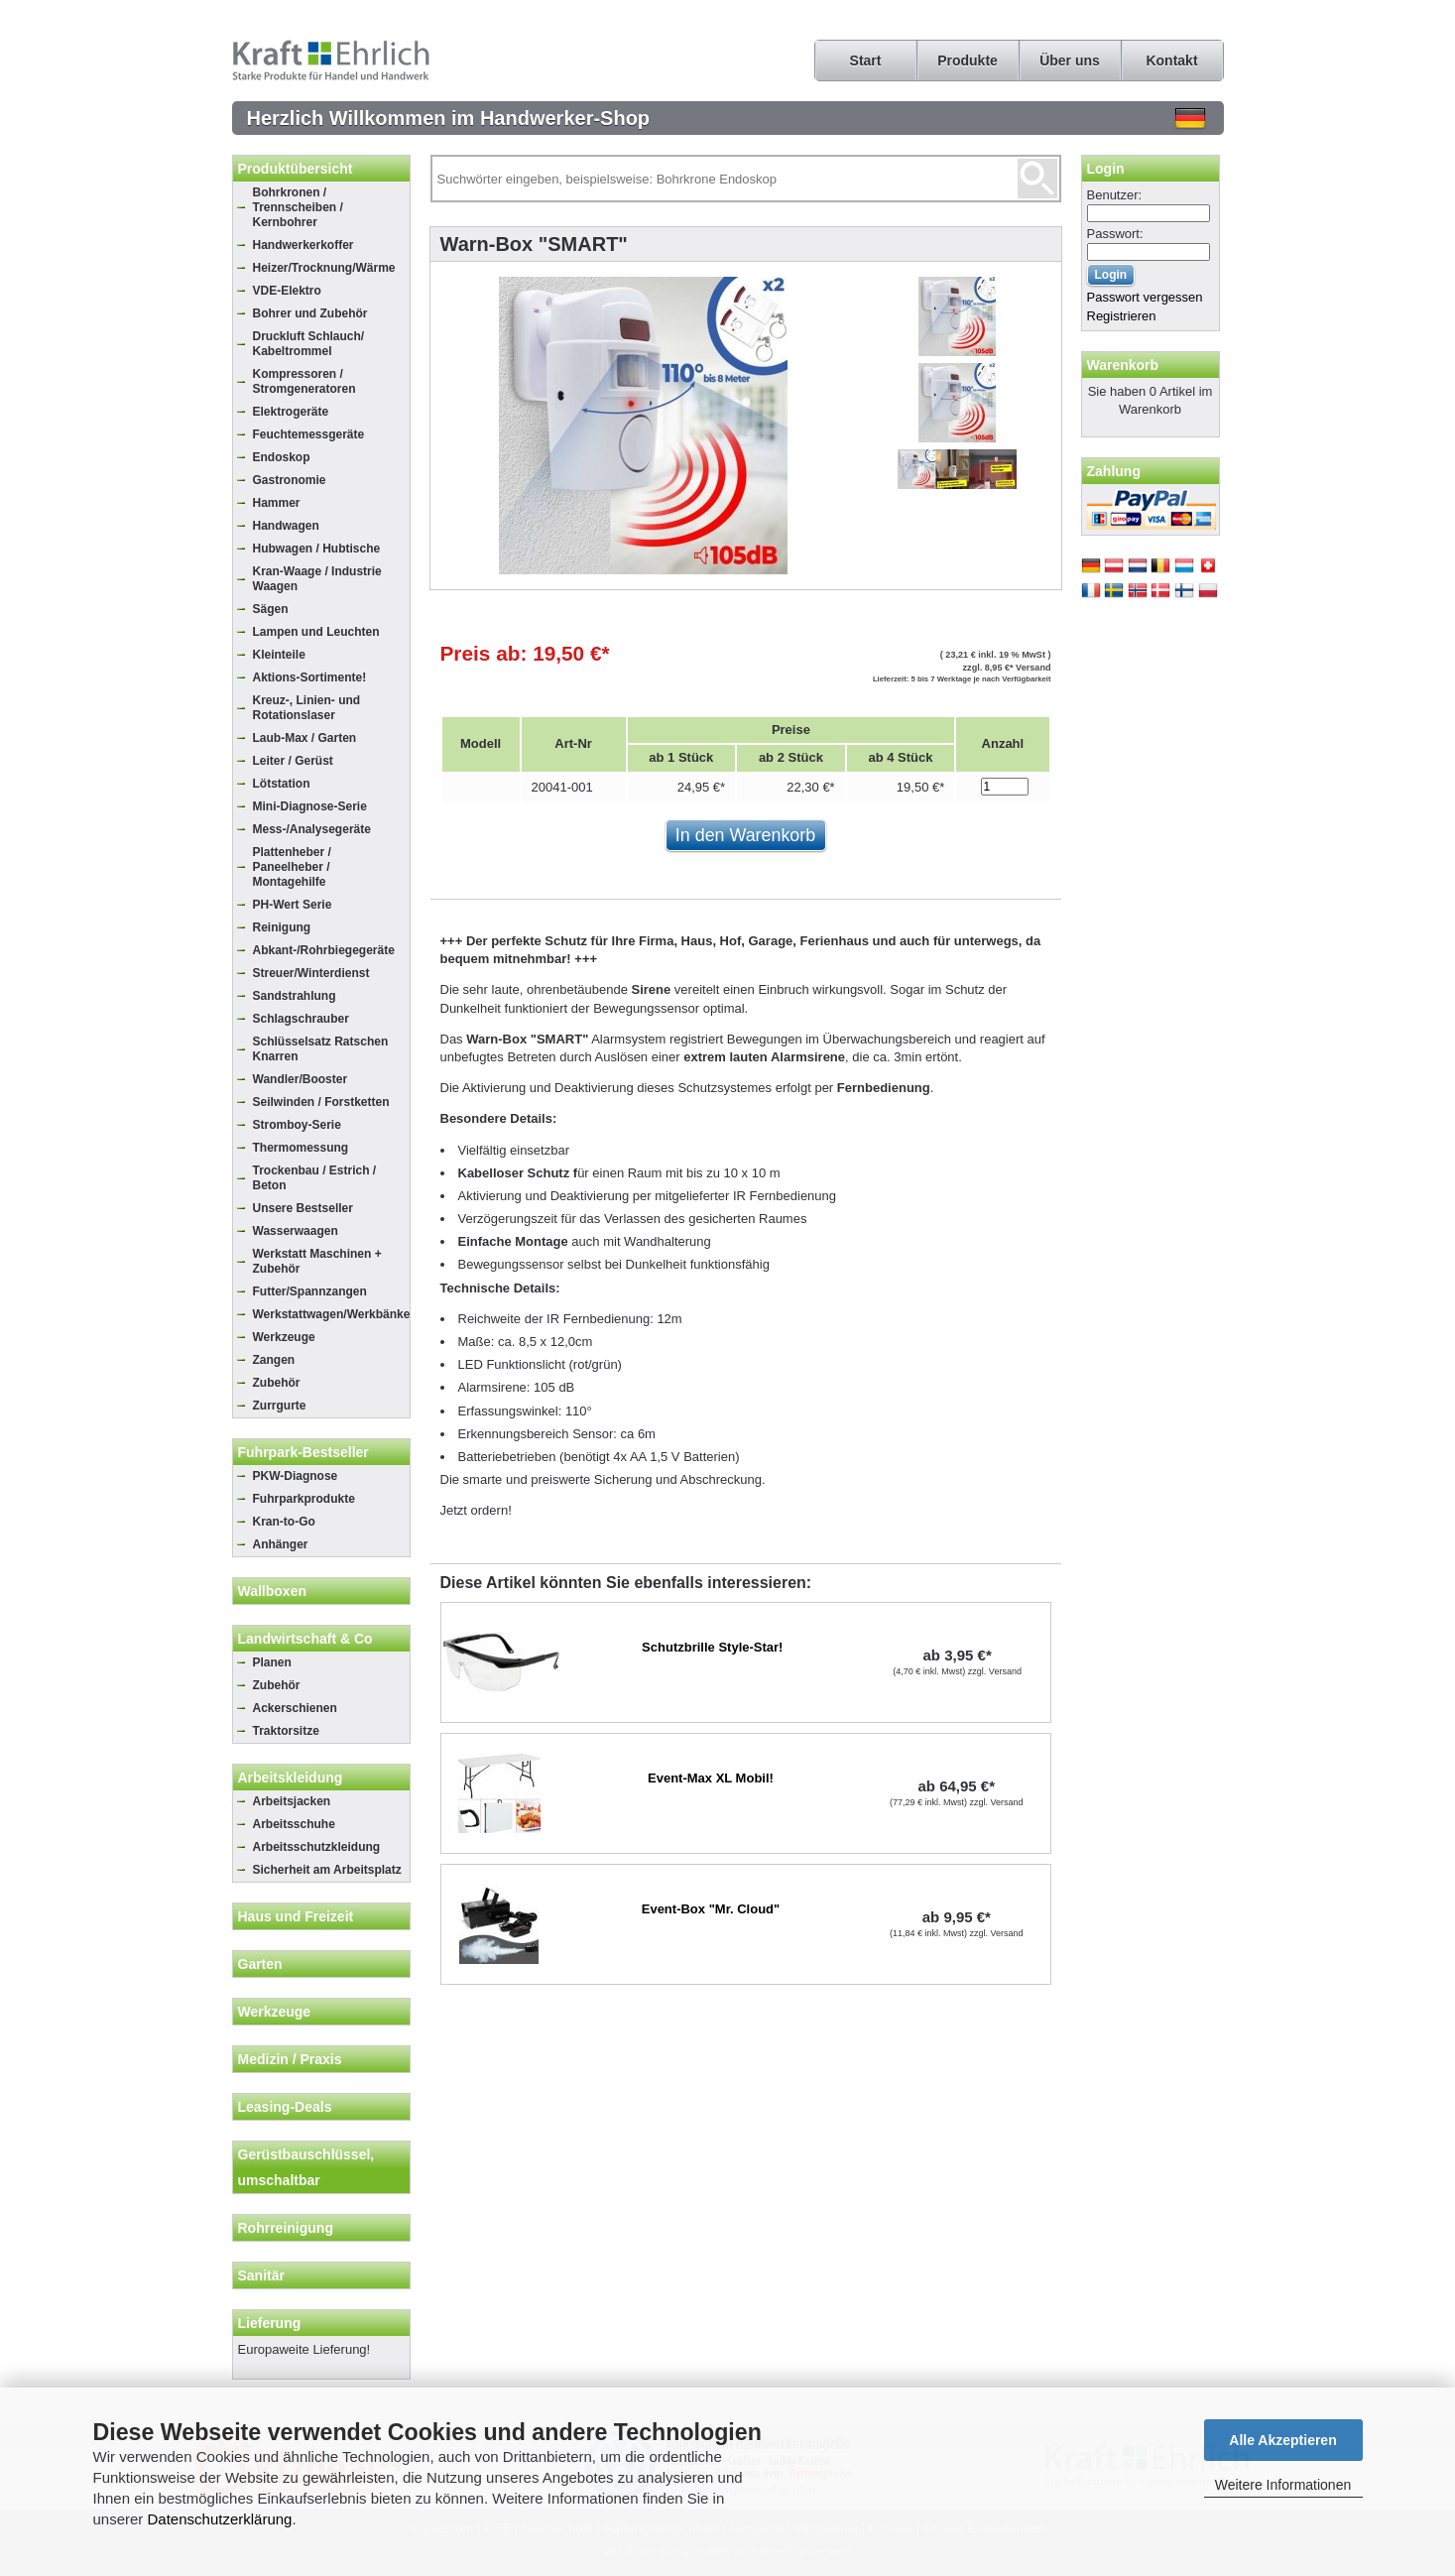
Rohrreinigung (285, 2228)
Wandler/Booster (300, 1079)
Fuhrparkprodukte (304, 1499)
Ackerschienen (295, 1708)
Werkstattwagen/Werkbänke (331, 1314)
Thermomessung (301, 1148)
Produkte (967, 60)
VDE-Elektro (287, 291)
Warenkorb (1123, 365)
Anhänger (280, 1544)
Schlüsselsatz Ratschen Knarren (321, 1049)
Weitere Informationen (1283, 2485)
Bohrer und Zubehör (310, 313)
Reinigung (282, 927)
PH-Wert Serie (292, 905)
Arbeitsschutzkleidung (317, 1847)
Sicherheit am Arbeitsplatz (327, 1870)
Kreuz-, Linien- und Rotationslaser (307, 707)
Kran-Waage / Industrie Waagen (317, 578)
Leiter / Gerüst (293, 761)
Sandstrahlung (294, 996)
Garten (260, 1964)
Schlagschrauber (301, 1019)
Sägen (271, 609)
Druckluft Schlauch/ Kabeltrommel (309, 343)
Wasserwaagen (295, 1231)
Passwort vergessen (1145, 297)
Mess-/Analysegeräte (312, 829)
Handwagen (286, 526)
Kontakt (1171, 60)
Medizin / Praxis (290, 2059)
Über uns (1069, 60)
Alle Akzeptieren (1282, 2440)
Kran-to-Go (284, 1522)
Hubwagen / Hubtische (317, 548)
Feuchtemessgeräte (309, 434)
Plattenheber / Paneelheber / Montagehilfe (292, 867)
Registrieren (1121, 315)
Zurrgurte (279, 1405)
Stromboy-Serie (297, 1125)
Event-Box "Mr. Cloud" (711, 1908)
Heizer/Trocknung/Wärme (324, 268)
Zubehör (277, 1383)
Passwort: (1115, 233)
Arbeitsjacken (292, 1801)
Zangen (274, 1360)
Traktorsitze (286, 1731)
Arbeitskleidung (290, 1777)
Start (866, 60)
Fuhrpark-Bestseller (303, 1452)
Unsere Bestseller (303, 1208)
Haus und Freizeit (296, 1916)
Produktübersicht (295, 169)
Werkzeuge (284, 1337)
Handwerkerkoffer (303, 245)
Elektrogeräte (291, 412)
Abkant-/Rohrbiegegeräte (324, 950)
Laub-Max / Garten (305, 738)
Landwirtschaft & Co (305, 1639)
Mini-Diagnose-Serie (310, 806)
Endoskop (281, 457)
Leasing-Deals (285, 2107)
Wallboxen (272, 1591)
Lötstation (281, 784)
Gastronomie (289, 480)
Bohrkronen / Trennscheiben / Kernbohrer (298, 207)
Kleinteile (279, 655)
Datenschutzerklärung (220, 2519)
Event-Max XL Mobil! (711, 1778)
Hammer (277, 503)
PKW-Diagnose (295, 1476)
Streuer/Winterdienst (311, 973)
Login (1106, 169)
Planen (272, 1662)
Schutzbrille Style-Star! (712, 1647)
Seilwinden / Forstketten (321, 1102)
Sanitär (261, 2275)
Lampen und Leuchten (316, 632)
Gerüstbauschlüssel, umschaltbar (306, 2167)
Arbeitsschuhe (294, 1824)
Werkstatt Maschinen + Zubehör (317, 1261)
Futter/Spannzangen (310, 1291)
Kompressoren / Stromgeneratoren (304, 381)
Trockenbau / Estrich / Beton (315, 1178)
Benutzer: (1115, 194)
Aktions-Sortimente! (310, 677)
